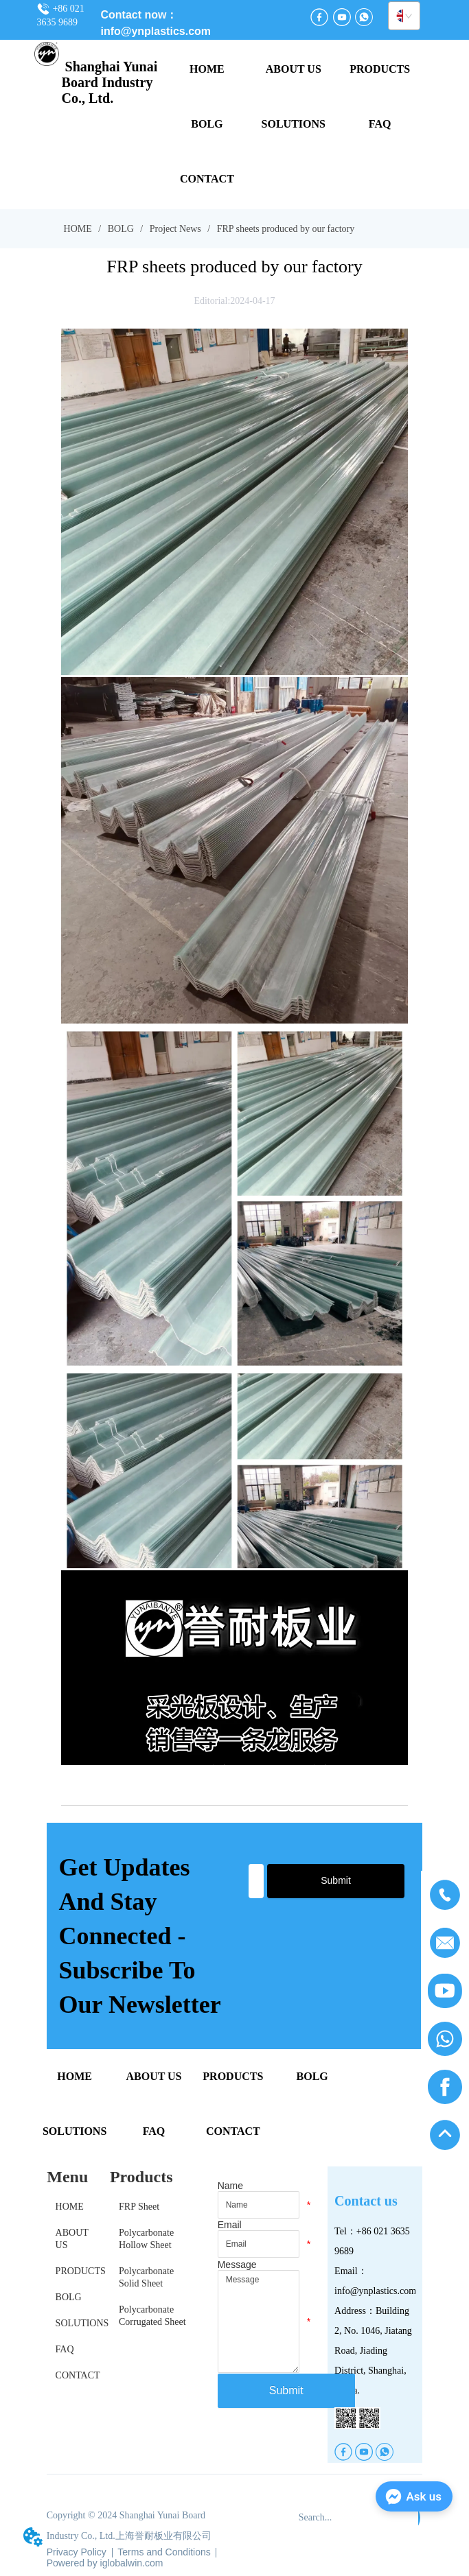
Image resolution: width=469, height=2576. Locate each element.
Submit (336, 1880)
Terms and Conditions (163, 2552)
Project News (175, 229)
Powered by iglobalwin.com (105, 2562)
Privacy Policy (76, 2552)
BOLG (120, 229)
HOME (77, 229)
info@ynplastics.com (156, 31)
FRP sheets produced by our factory (284, 229)
